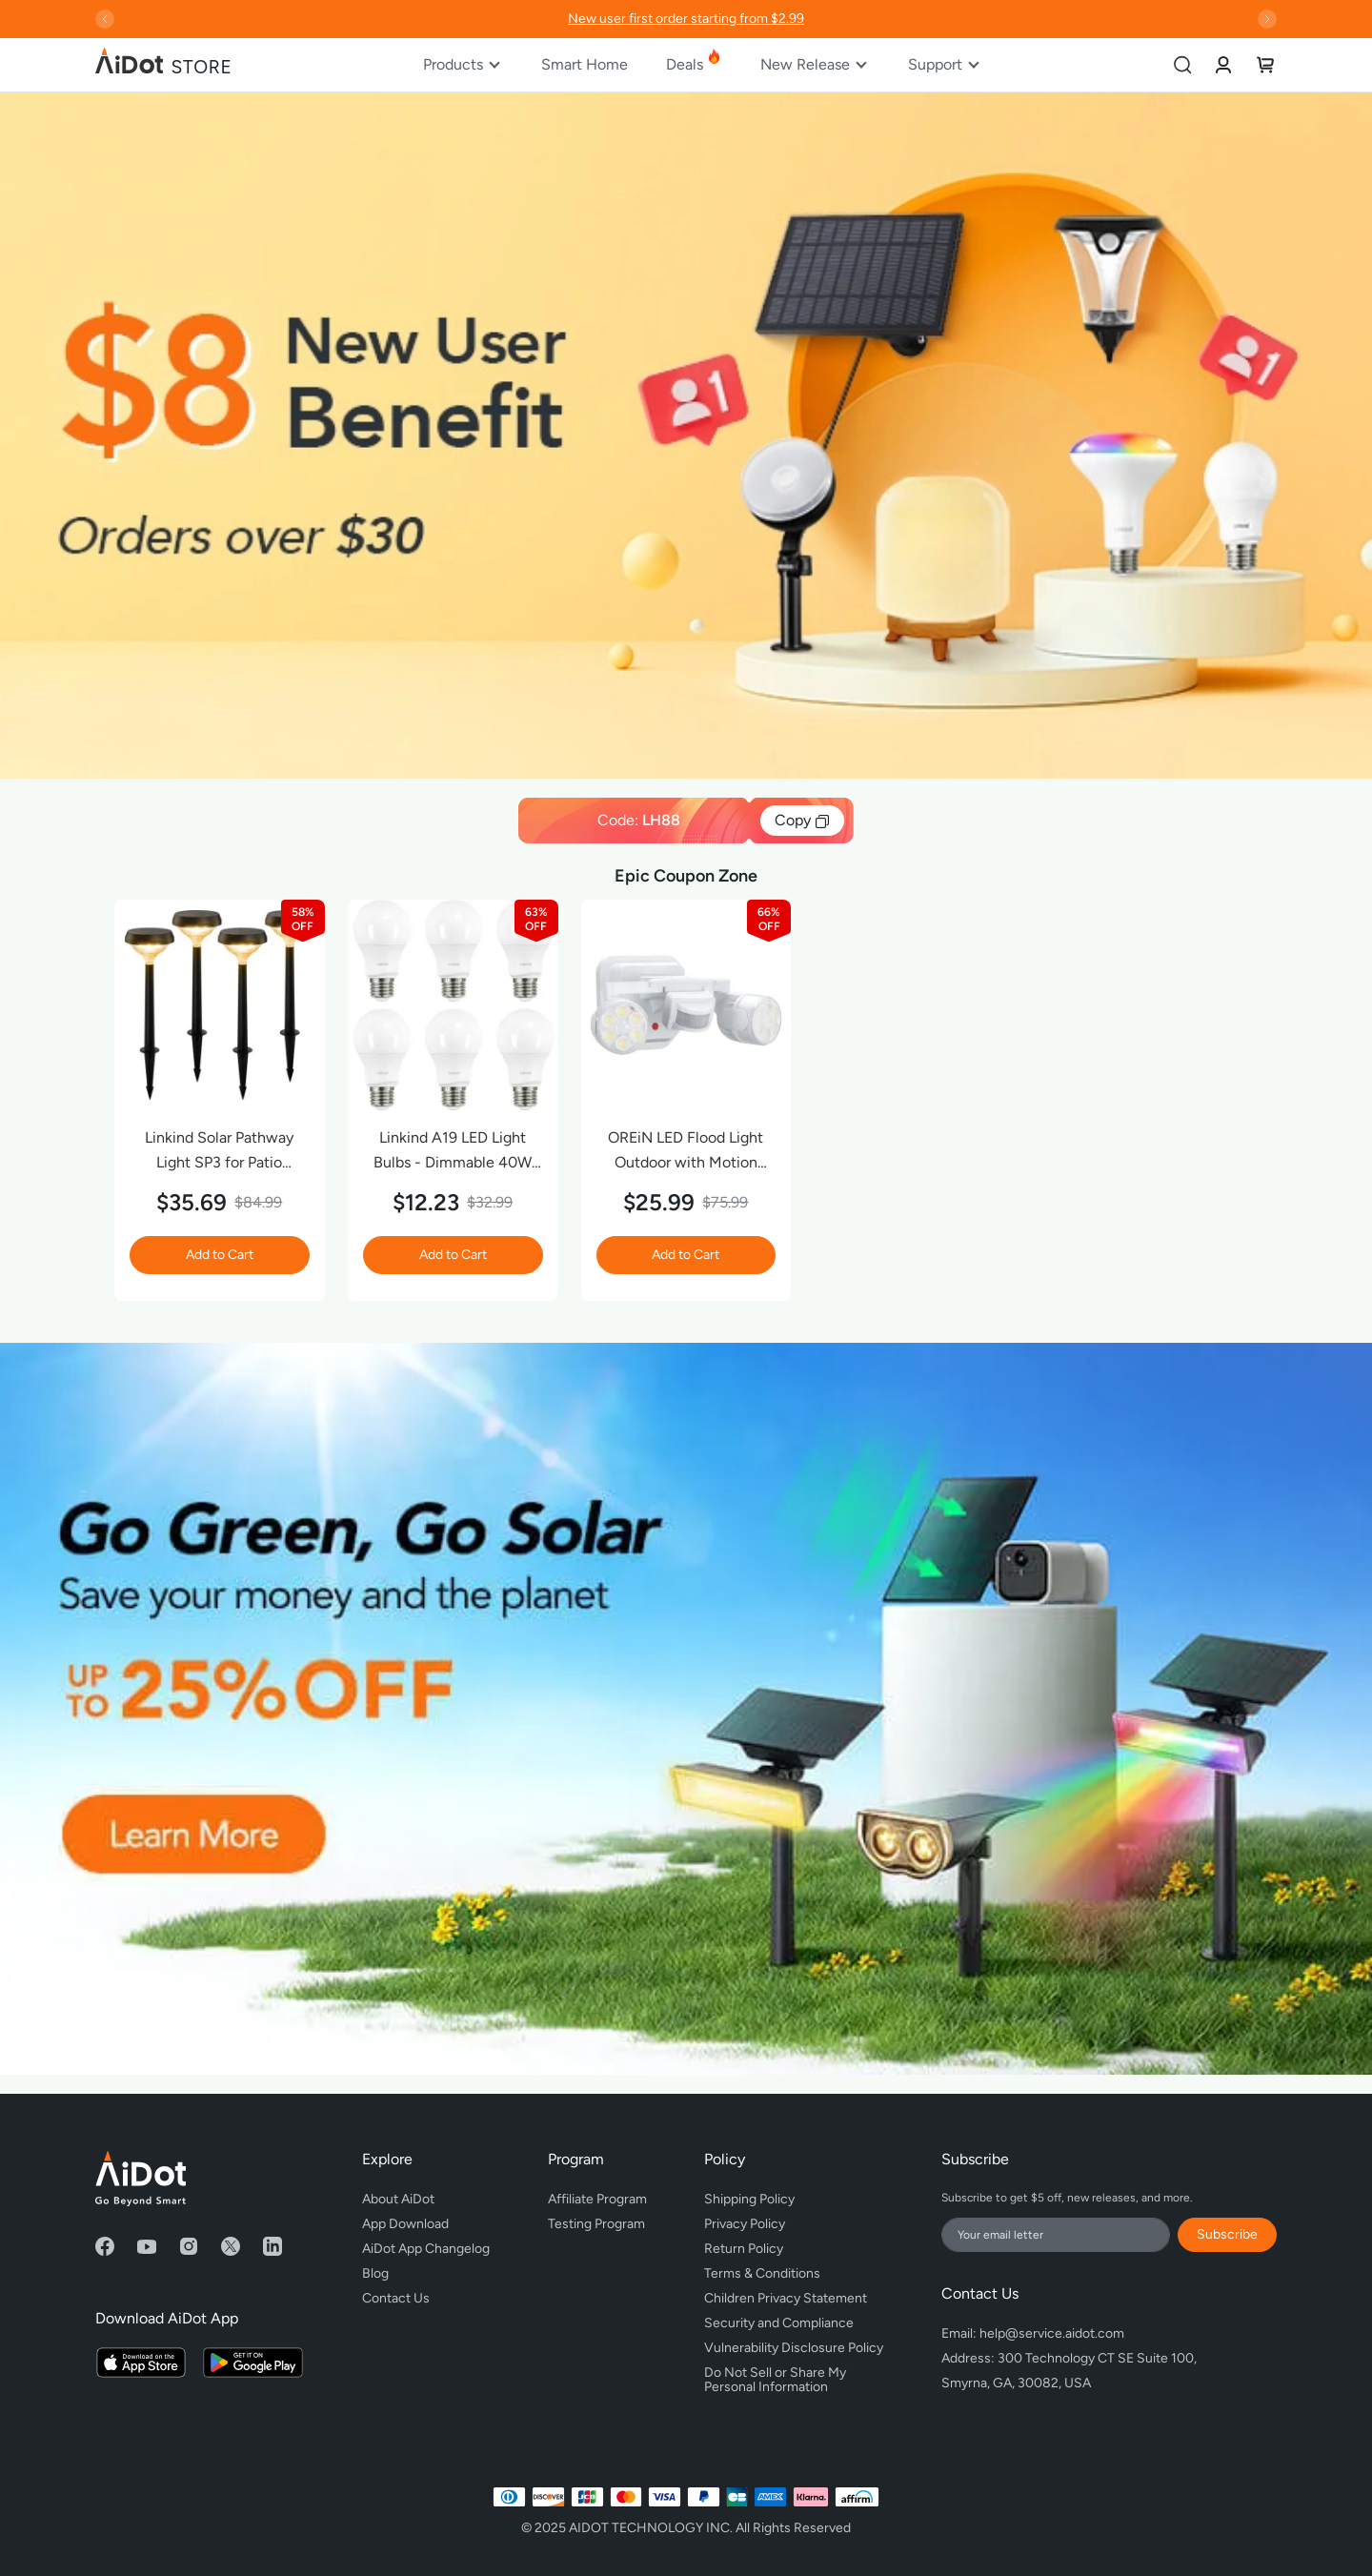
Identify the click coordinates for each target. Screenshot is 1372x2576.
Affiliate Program (597, 2199)
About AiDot (398, 2199)
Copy (802, 821)
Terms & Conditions (762, 2273)
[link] (1223, 64)
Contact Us (396, 2298)
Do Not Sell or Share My (793, 2376)
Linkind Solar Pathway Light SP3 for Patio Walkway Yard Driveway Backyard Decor (219, 1151)
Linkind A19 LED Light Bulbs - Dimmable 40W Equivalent (452, 1151)
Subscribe (1227, 2234)
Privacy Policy (744, 2224)
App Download (405, 2224)
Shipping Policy (749, 2199)
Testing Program (596, 2224)
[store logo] (163, 65)
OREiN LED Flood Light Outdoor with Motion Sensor (685, 1151)
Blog (375, 2273)
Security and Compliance (779, 2323)
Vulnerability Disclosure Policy (793, 2348)
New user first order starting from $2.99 (686, 18)
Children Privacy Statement (785, 2298)
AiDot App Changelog (426, 2249)
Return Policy (743, 2249)
